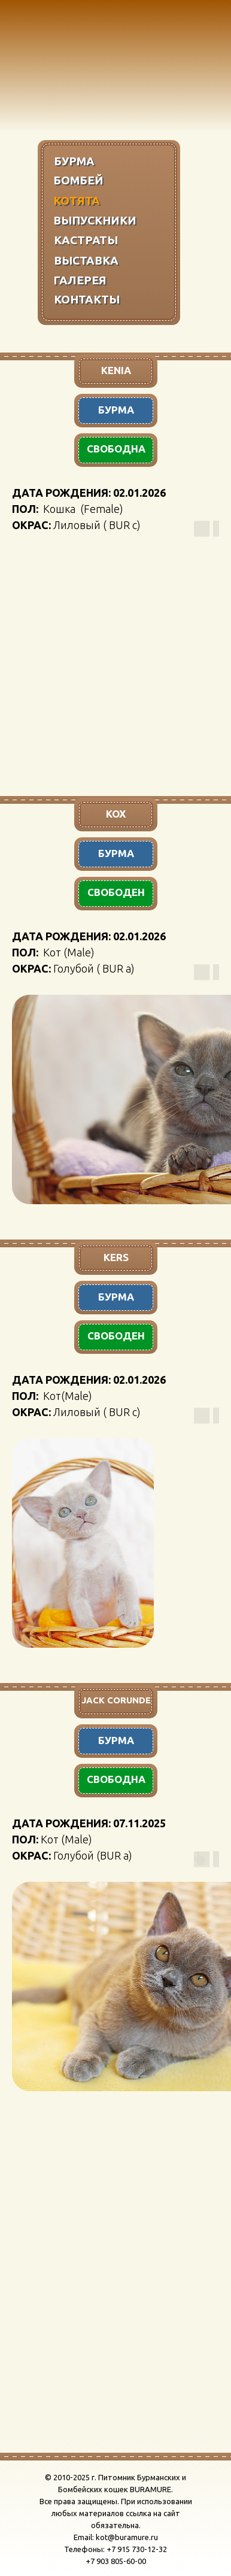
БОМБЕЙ (78, 180)
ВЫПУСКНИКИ (94, 220)
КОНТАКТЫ (87, 299)
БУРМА (74, 161)
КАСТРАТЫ (86, 240)
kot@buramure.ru (127, 2537)
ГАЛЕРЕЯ (80, 280)
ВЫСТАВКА (86, 260)
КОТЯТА (76, 200)
